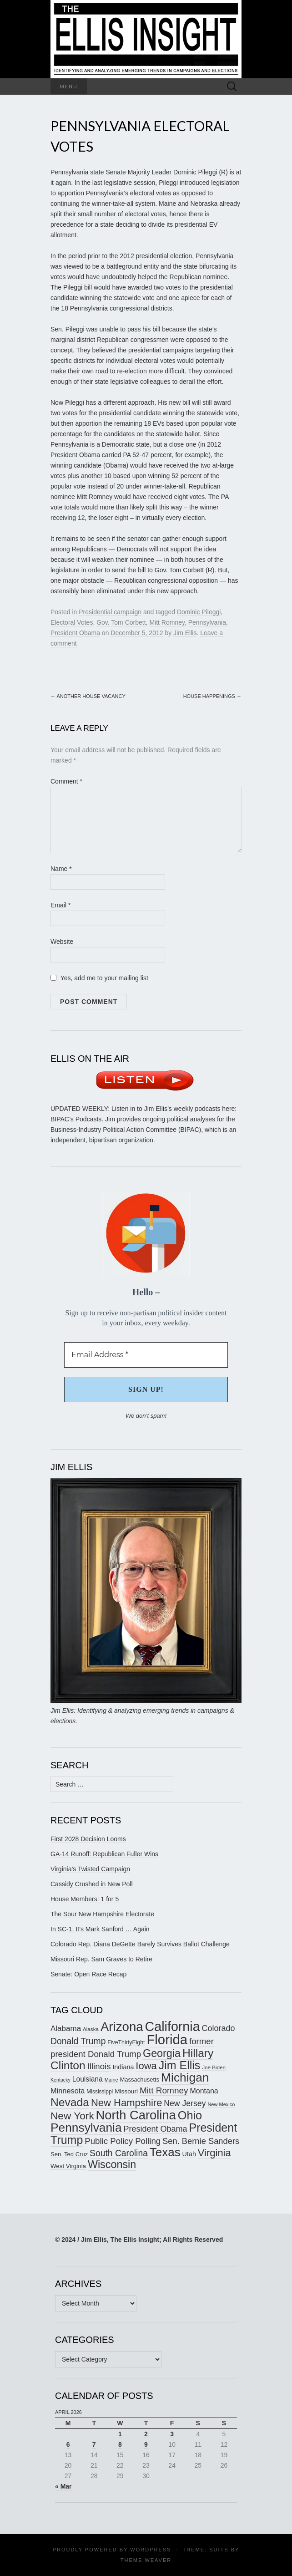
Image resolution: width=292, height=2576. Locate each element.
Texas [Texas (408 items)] (165, 2152)
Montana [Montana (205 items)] (204, 2091)
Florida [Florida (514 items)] (166, 2039)
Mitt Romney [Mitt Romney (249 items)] (164, 2090)
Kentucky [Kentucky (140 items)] (60, 2079)
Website (61, 941)
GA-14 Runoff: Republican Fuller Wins (104, 1854)
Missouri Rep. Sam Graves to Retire (101, 1959)
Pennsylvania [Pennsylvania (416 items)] (86, 2127)
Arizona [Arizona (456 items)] (122, 2027)
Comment (66, 781)
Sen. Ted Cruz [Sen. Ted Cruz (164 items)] (69, 2154)
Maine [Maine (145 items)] (111, 2079)
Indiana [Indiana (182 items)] (123, 2067)
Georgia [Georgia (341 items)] (162, 2053)
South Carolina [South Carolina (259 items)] (119, 2153)
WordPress (150, 2549)
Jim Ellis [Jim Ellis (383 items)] (180, 2065)
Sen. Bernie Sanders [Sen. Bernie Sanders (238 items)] (200, 2141)
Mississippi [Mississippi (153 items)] (99, 2091)
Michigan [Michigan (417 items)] (185, 2077)
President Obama (75, 632)
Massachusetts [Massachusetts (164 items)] (140, 2079)
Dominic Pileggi (199, 612)
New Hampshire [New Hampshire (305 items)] (126, 2102)
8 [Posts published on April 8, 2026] (120, 2444)
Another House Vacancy (88, 696)
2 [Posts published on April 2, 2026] (146, 2434)
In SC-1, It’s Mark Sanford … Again (100, 1929)
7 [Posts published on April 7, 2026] (94, 2444)
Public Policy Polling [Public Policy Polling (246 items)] (123, 2141)
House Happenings (212, 696)
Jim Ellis (184, 632)
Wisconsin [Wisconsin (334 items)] (112, 2164)
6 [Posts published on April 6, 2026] (68, 2444)
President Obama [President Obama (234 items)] (155, 2128)
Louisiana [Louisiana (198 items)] (87, 2079)
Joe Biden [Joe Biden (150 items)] (214, 2067)
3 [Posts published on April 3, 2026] (172, 2434)
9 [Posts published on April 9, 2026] (146, 2444)
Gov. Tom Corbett (121, 622)
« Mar (63, 2486)
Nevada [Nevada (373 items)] (69, 2102)
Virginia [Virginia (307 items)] (214, 2153)
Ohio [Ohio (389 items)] (190, 2115)
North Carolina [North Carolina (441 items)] (136, 2115)
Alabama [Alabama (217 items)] (65, 2028)
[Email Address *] (146, 1355)
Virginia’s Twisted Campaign (90, 1869)
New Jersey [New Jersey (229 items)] (185, 2103)
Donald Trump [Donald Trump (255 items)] (78, 2041)
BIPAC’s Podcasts (75, 1119)
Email (60, 905)
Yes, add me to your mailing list (99, 978)
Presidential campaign (110, 612)
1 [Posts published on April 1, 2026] (120, 2434)
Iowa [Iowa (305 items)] (146, 2066)
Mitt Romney (167, 622)
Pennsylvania (207, 622)
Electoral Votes (71, 622)
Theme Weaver (146, 2560)
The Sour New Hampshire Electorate (102, 1914)
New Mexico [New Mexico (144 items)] (221, 2104)
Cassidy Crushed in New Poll (91, 1884)
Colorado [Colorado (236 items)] (218, 2028)
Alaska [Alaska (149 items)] (91, 2029)
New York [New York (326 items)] (72, 2116)
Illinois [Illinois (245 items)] (99, 2066)
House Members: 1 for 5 (84, 1899)
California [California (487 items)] (172, 2026)
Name (61, 868)
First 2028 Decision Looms (88, 1839)
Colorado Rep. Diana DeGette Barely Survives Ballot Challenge (140, 1944)
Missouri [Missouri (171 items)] (126, 2091)
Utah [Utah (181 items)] (189, 2154)
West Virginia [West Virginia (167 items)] (68, 2166)
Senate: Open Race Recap (88, 1974)
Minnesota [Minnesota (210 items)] (67, 2091)
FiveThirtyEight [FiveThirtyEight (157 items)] (126, 2042)
